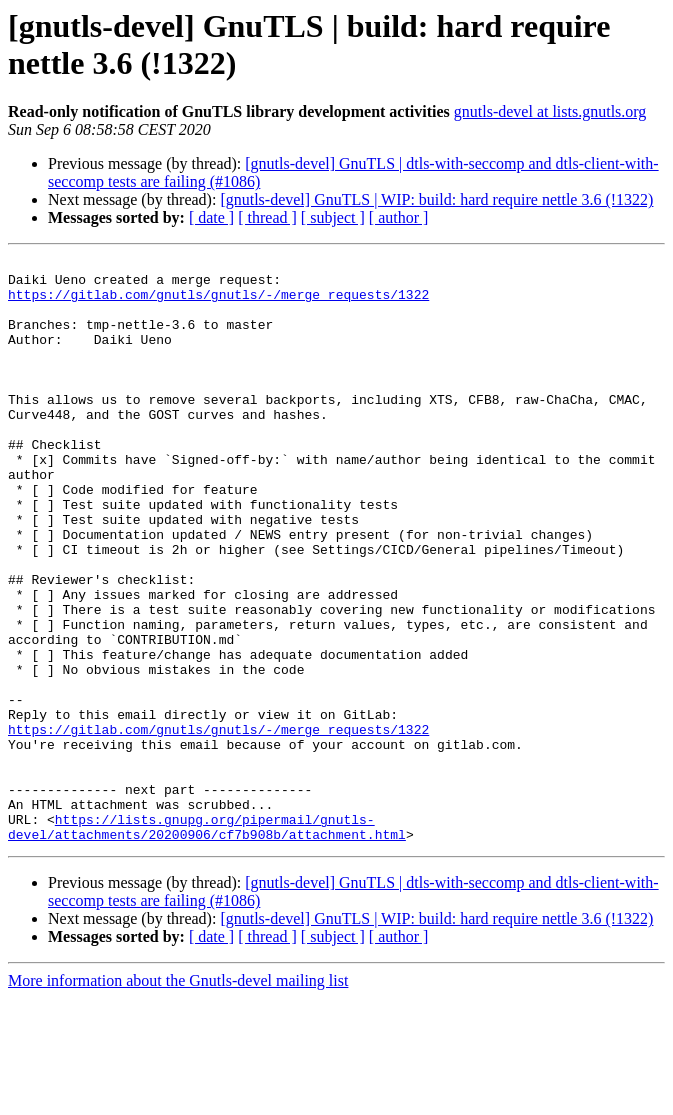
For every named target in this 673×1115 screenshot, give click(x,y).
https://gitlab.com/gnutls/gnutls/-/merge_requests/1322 (218, 303)
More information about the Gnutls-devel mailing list (178, 1097)
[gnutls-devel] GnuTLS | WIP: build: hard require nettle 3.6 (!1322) (436, 199)
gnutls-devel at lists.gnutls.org (550, 111)
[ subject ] (333, 217)
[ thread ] (267, 217)
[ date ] (211, 217)
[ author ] (399, 217)
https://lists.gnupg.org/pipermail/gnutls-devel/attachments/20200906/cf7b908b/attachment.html (207, 942)
